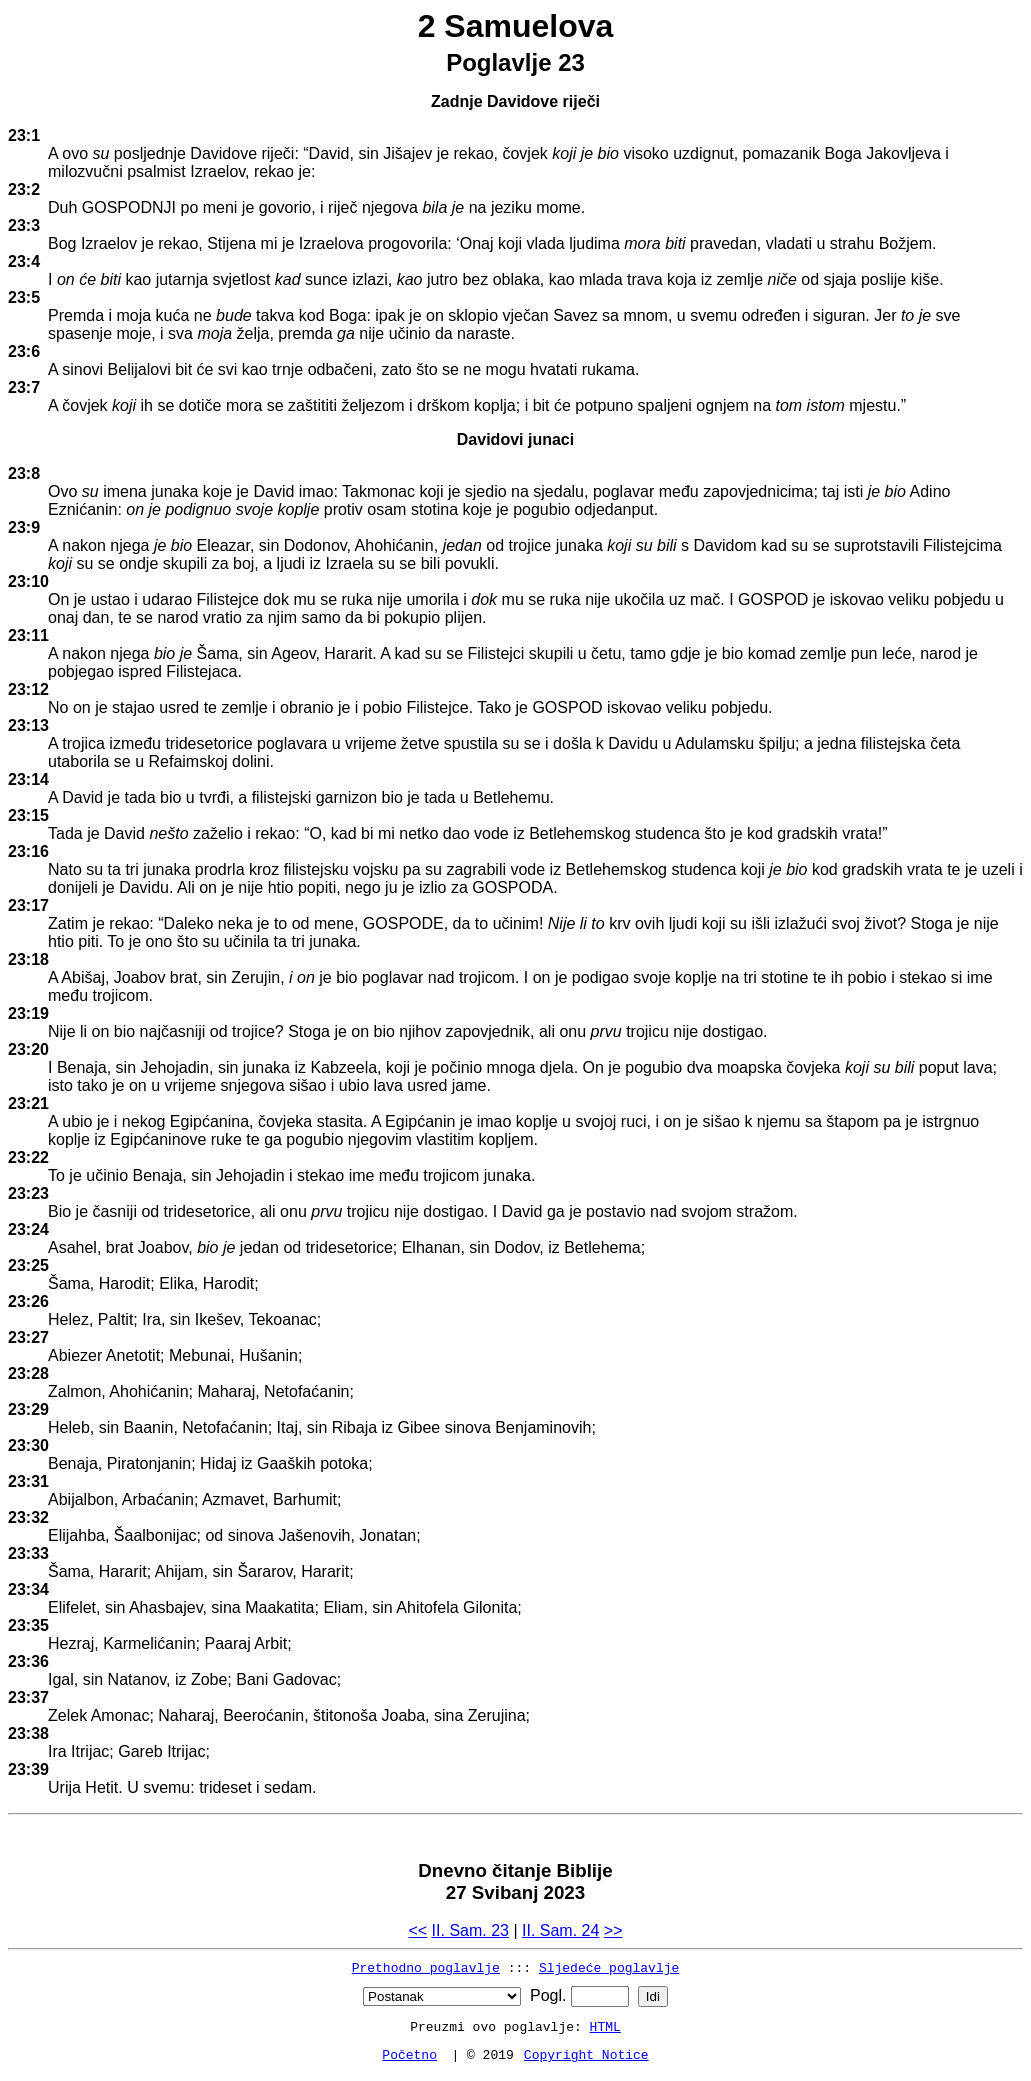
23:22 (28, 1157)
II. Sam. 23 (470, 1930)
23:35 (28, 1625)
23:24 (28, 1229)
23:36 (28, 1661)
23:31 (28, 1481)
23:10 (28, 581)
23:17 (28, 905)
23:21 (28, 1103)
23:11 (28, 635)
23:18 (28, 959)
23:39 (28, 1769)
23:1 (24, 135)
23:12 (28, 689)
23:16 (28, 851)
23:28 (28, 1373)
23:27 (28, 1337)
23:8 (24, 473)
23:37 (28, 1697)
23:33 (28, 1553)
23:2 (24, 189)
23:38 (28, 1733)
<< (417, 1930)
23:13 (28, 725)
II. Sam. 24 (560, 1930)
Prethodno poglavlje (426, 1967)
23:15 (28, 815)
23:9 (24, 527)
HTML (605, 2026)
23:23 (28, 1193)
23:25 (28, 1265)
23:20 (28, 1049)
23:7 (24, 387)
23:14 (28, 779)
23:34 (28, 1589)
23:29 (28, 1409)
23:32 (28, 1517)
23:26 (28, 1301)
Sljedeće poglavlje (609, 1967)
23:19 (28, 1013)
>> (613, 1930)
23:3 (24, 225)
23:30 (28, 1445)
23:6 (24, 351)
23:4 (24, 261)
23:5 (24, 297)
